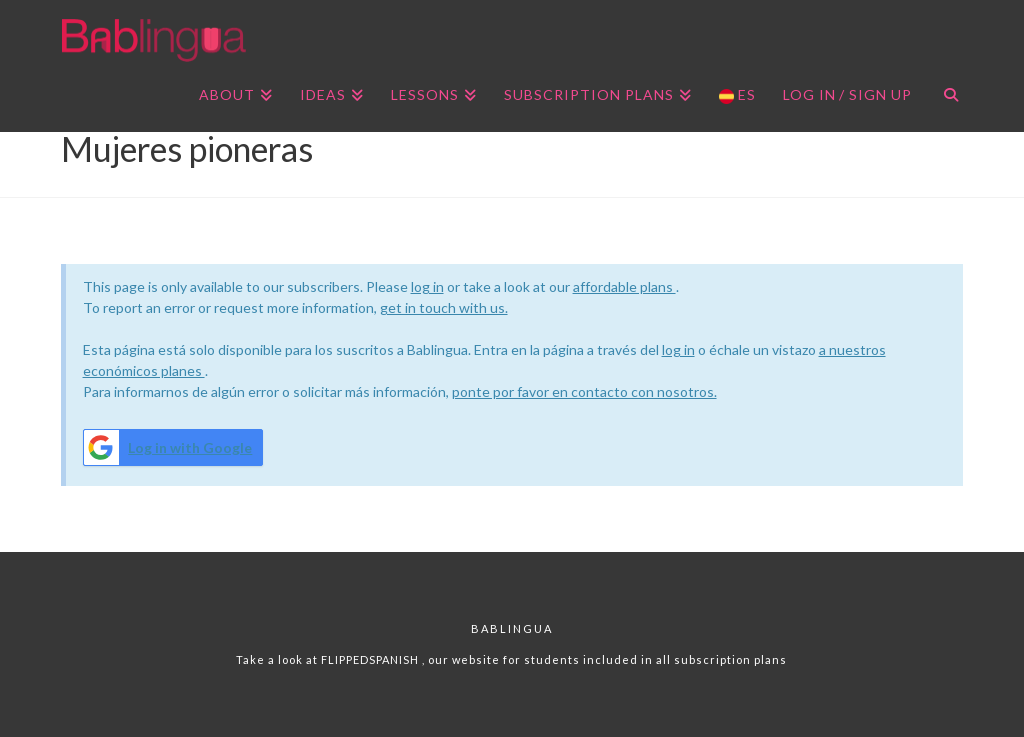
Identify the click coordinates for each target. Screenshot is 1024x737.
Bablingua (512, 628)
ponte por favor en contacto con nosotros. (584, 391)
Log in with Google (168, 447)
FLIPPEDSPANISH (371, 659)
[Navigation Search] (943, 97)
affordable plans (624, 286)
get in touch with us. (444, 307)
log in (427, 286)
